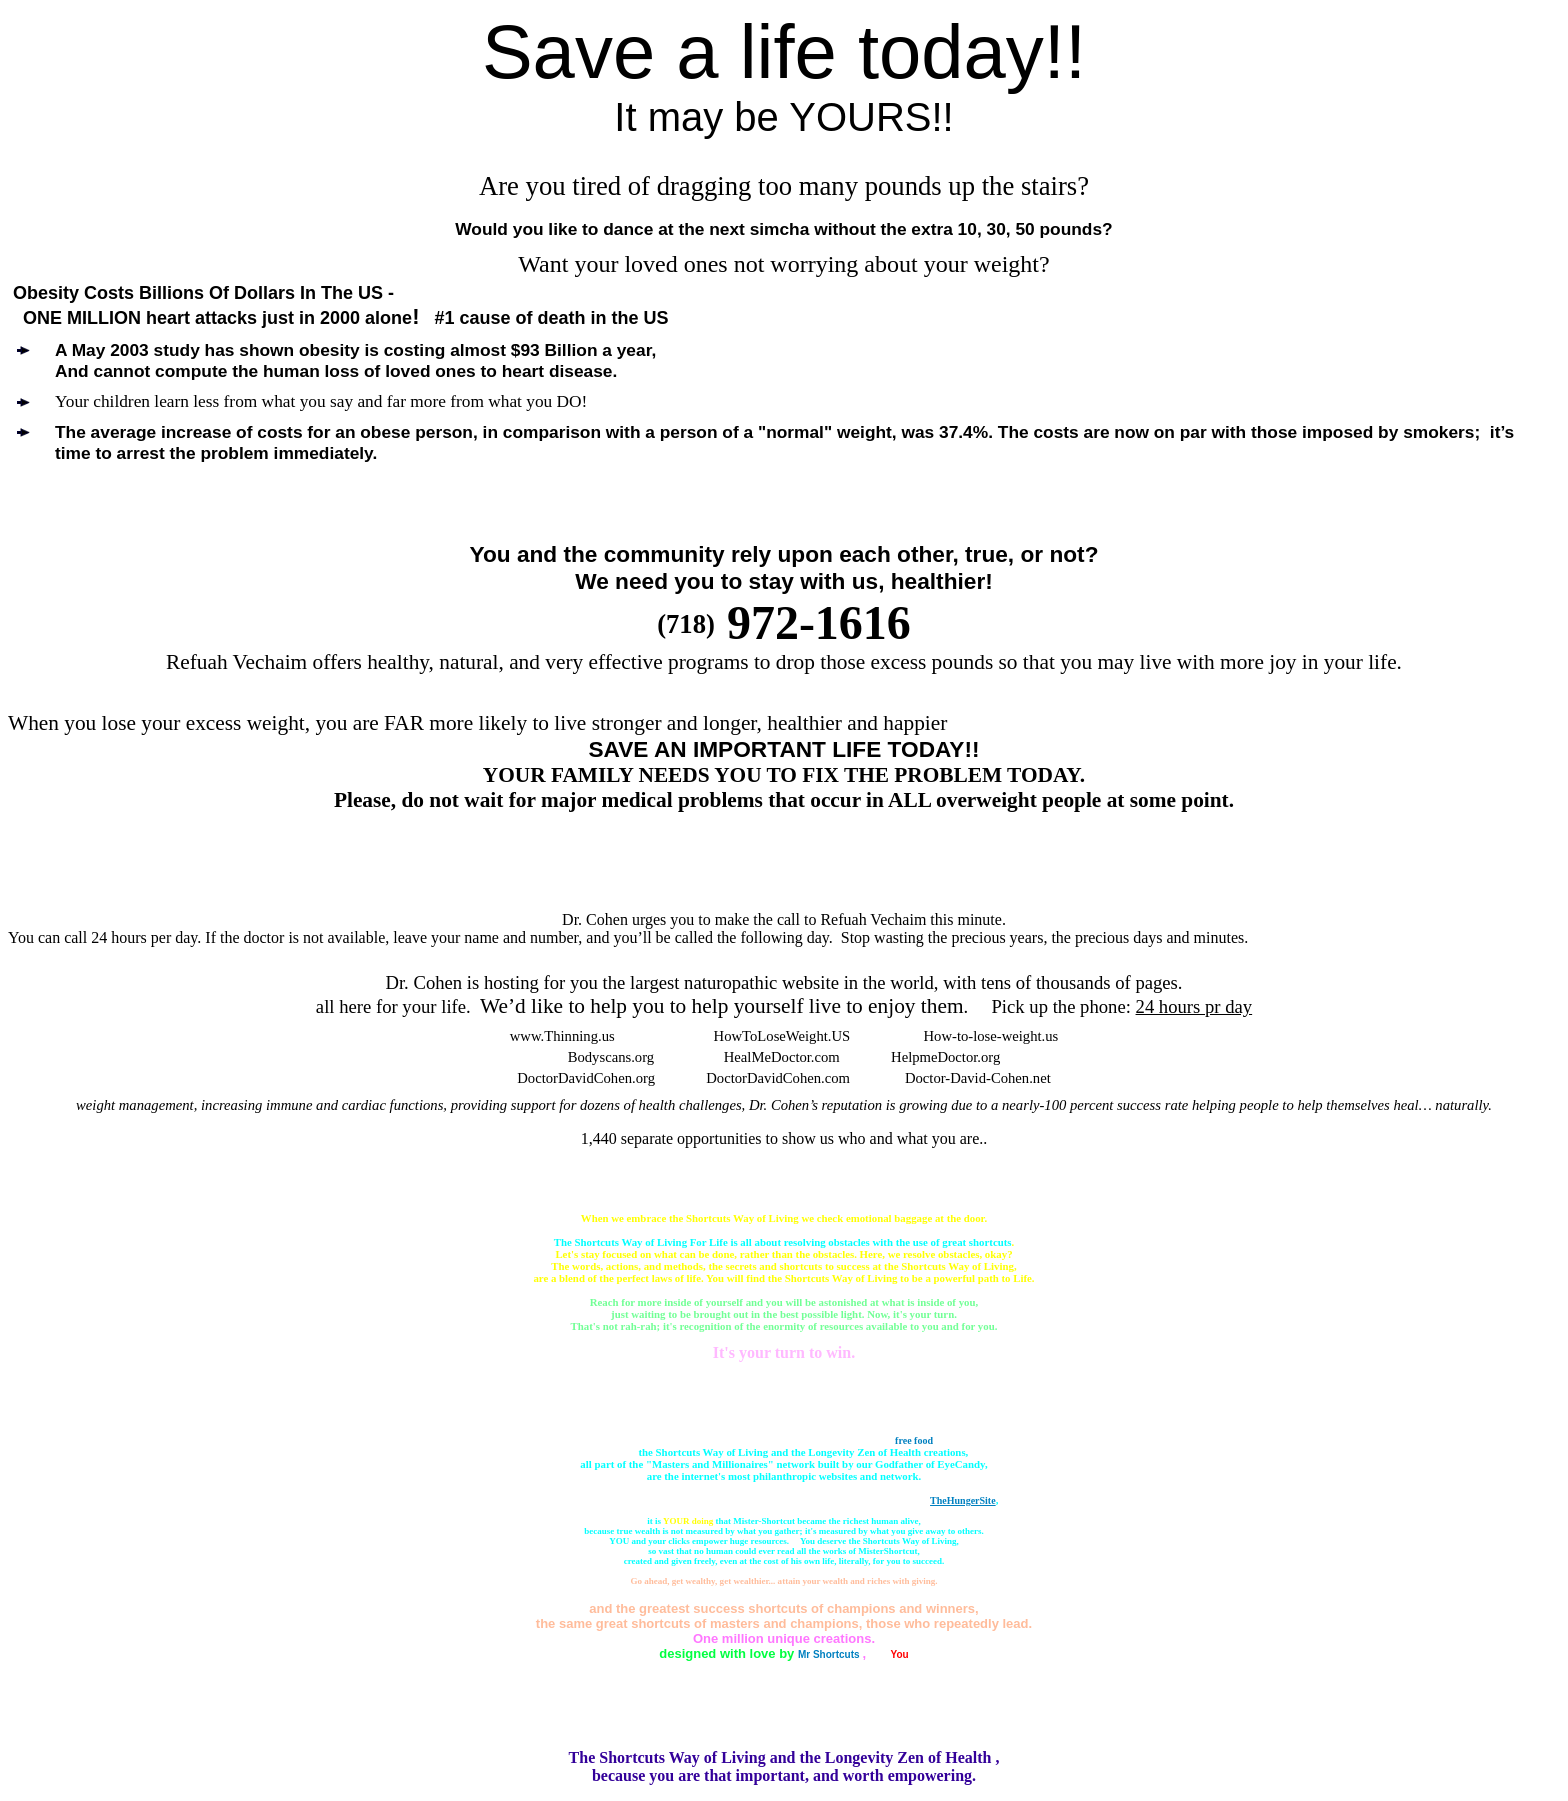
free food (914, 1440)
